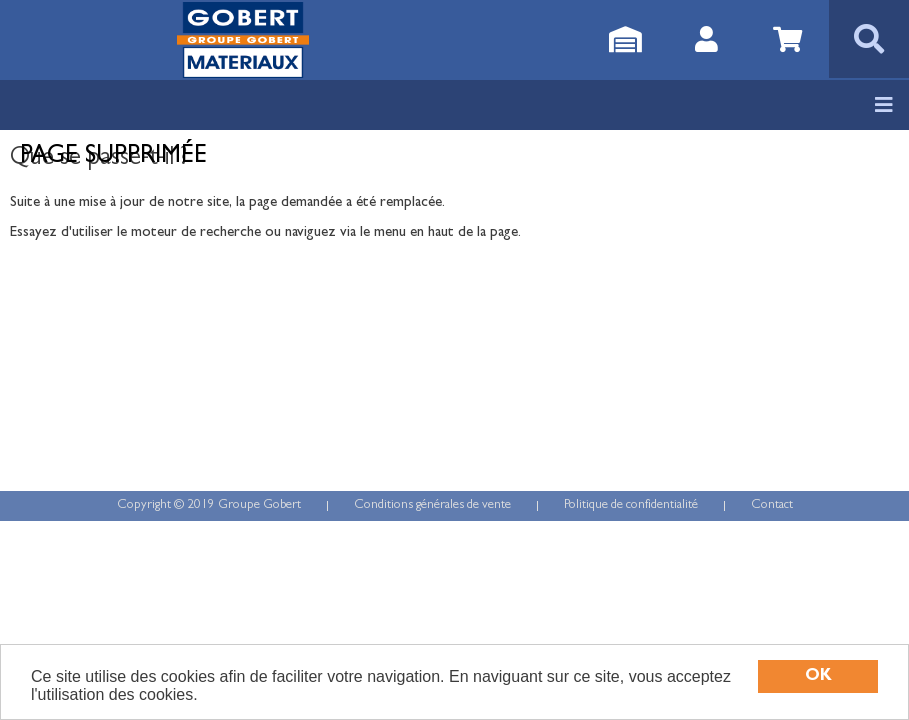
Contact (772, 505)
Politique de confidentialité (631, 505)
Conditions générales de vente (432, 505)
